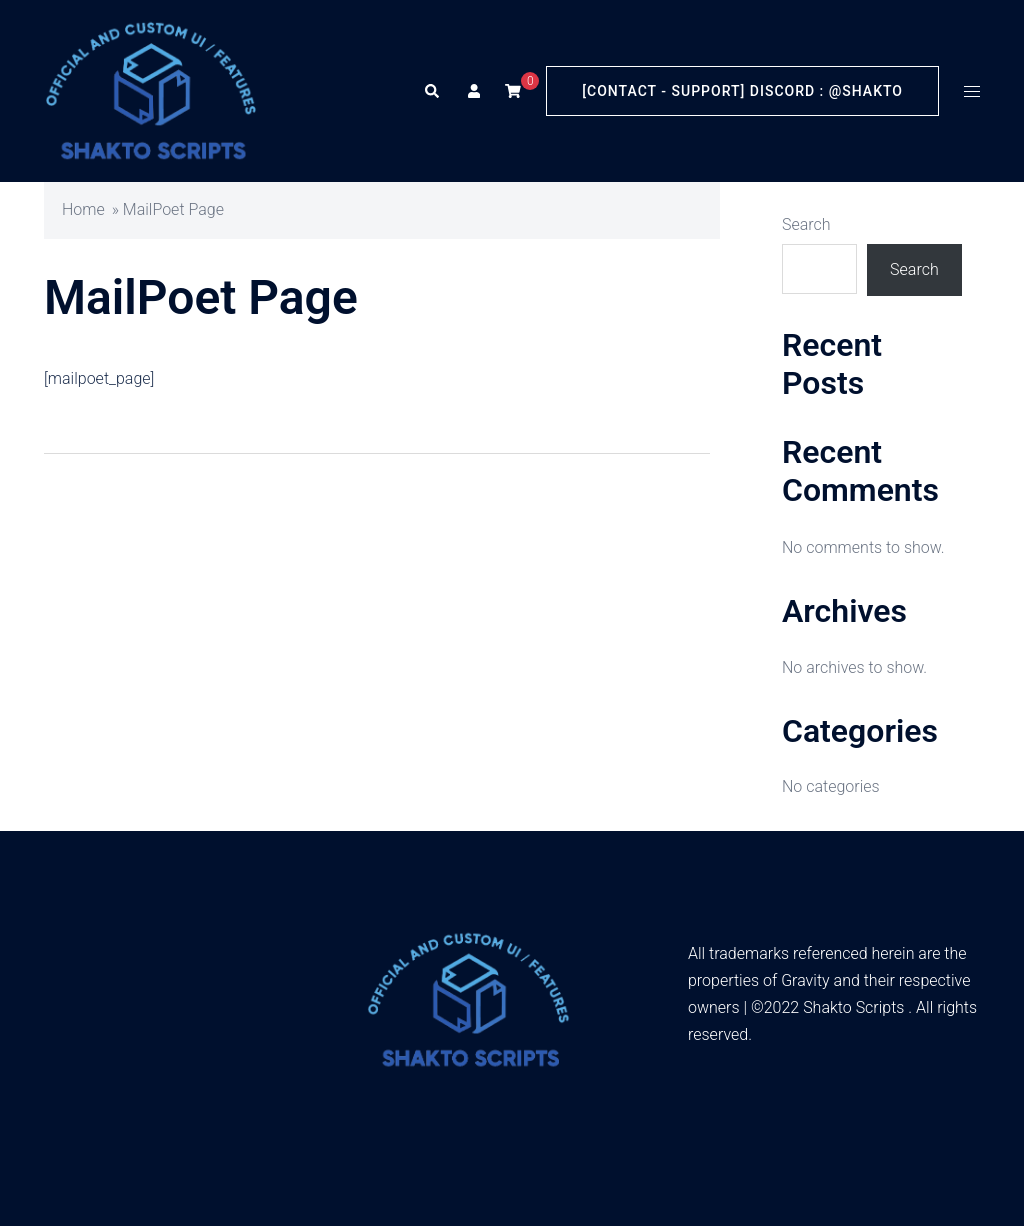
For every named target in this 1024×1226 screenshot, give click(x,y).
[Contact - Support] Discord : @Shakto (742, 91)
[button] (431, 91)
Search (806, 224)
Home (83, 209)
